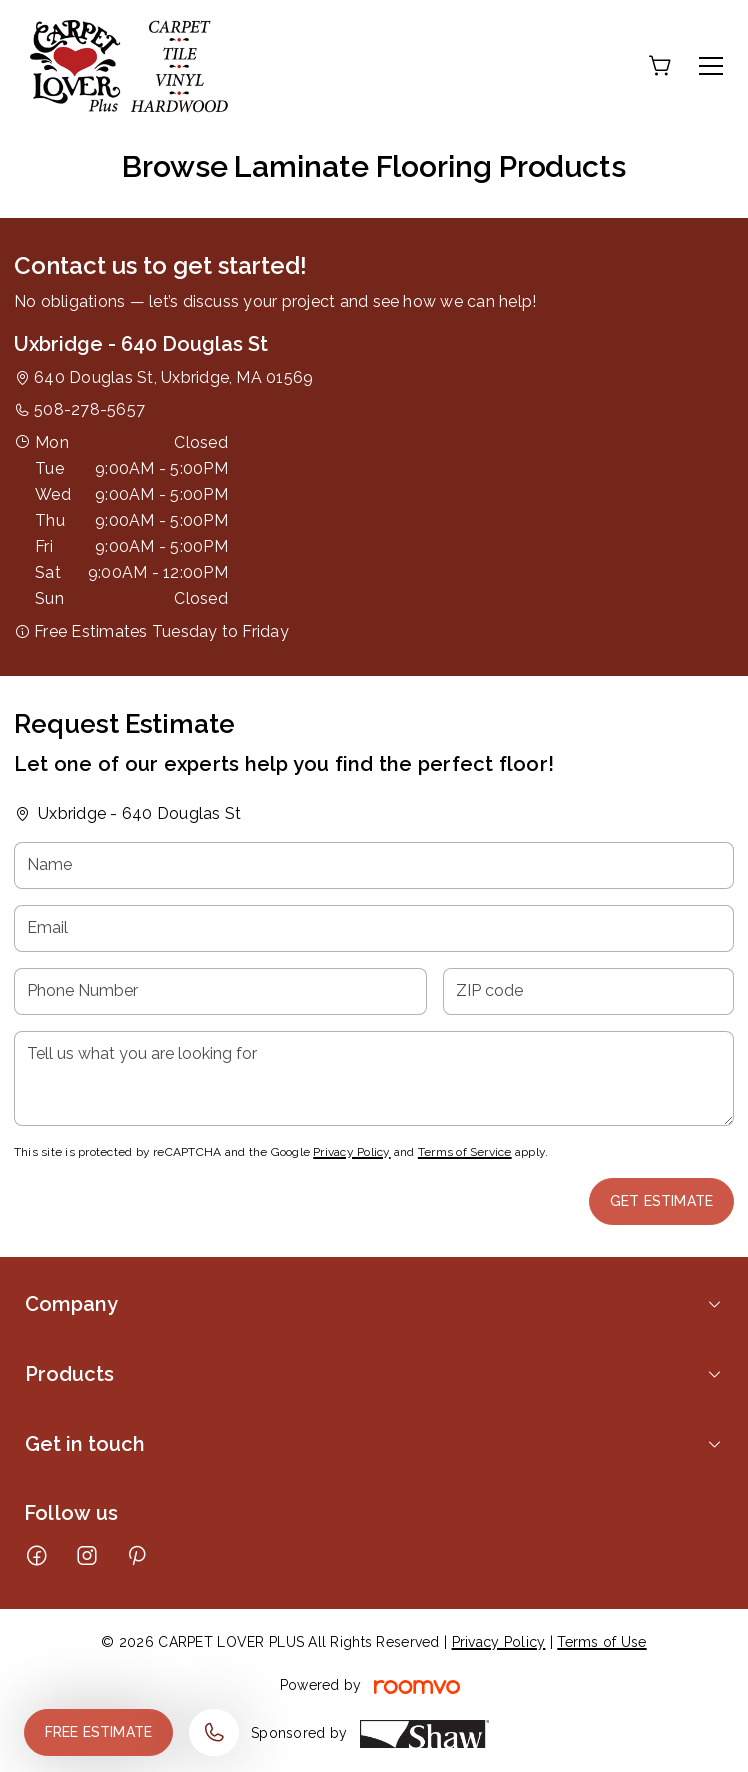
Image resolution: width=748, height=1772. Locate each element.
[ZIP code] (588, 991)
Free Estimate (98, 1732)
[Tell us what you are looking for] (374, 1078)
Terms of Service (465, 1152)
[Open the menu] (711, 66)
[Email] (374, 928)
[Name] (374, 865)
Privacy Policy (351, 1152)
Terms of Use (601, 1642)
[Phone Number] (220, 991)
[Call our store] (214, 1732)
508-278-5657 (89, 409)
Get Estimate (661, 1201)
